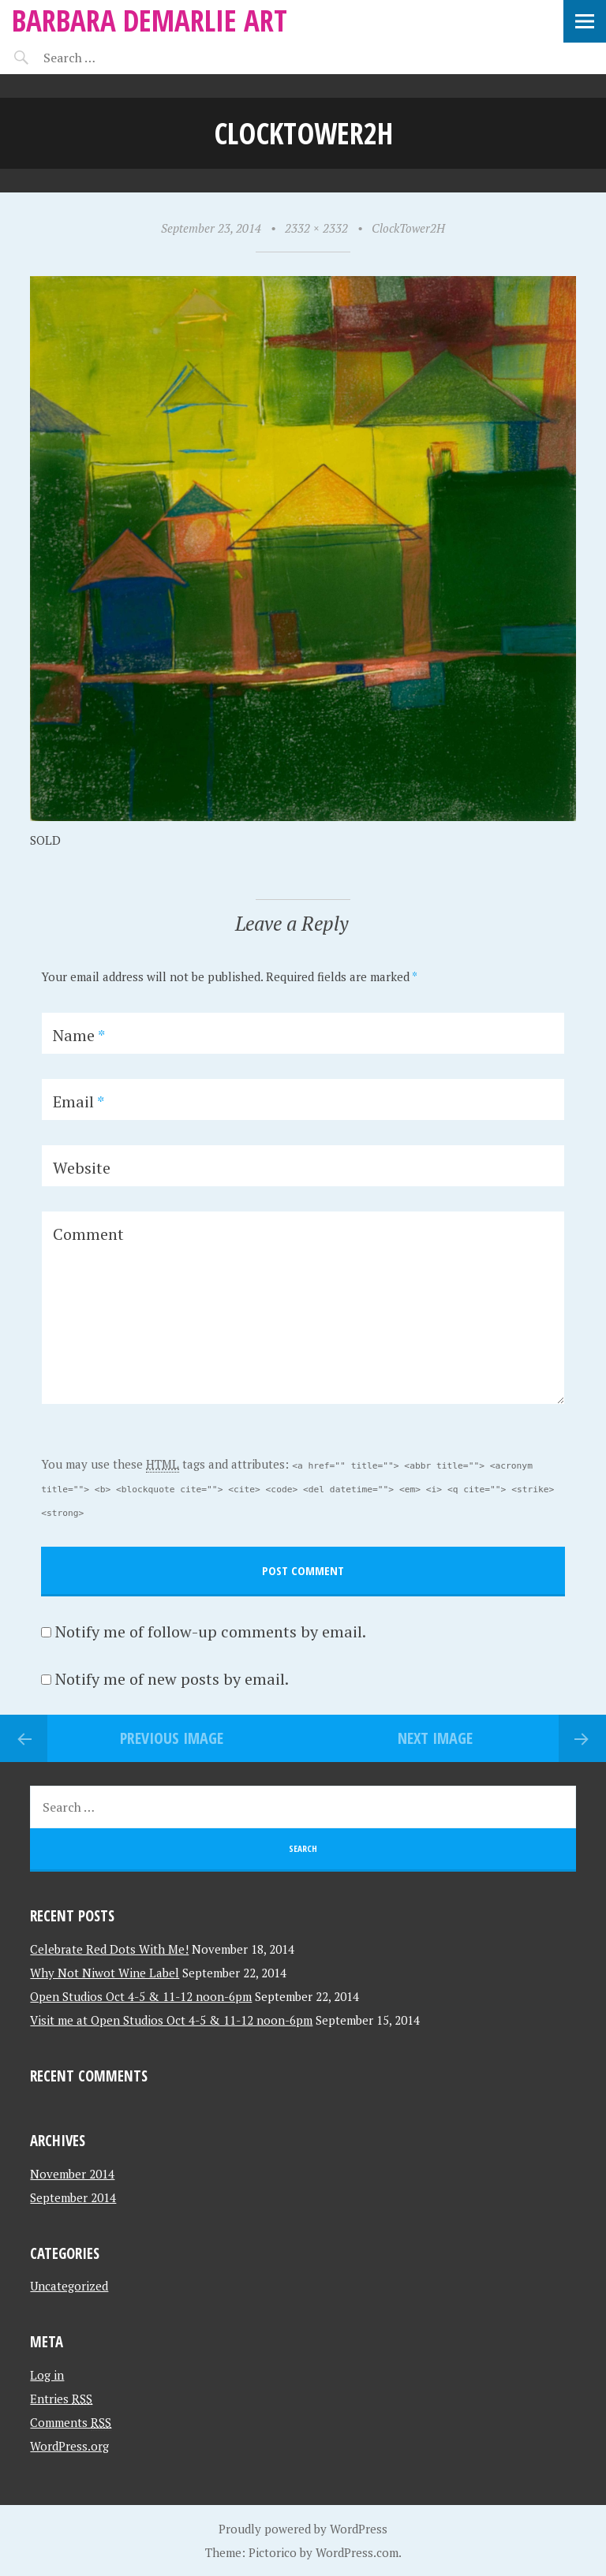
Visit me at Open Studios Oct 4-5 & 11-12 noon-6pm (171, 2020)
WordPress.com (357, 2552)
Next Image (435, 1738)
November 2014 (72, 2174)
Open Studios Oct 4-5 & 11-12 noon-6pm (141, 1996)
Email (78, 1101)
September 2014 (73, 2197)
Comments (70, 2422)
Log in (47, 2375)
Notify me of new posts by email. (172, 1678)
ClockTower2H (408, 228)
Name (79, 1035)
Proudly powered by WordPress (303, 2529)
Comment (88, 1234)
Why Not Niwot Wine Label (104, 1973)
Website (81, 1167)
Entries (61, 2398)
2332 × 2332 (316, 228)
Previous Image (171, 1738)
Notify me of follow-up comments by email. (210, 1631)
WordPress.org (69, 2446)
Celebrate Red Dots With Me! (109, 1949)
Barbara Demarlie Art (149, 20)
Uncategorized (69, 2286)
